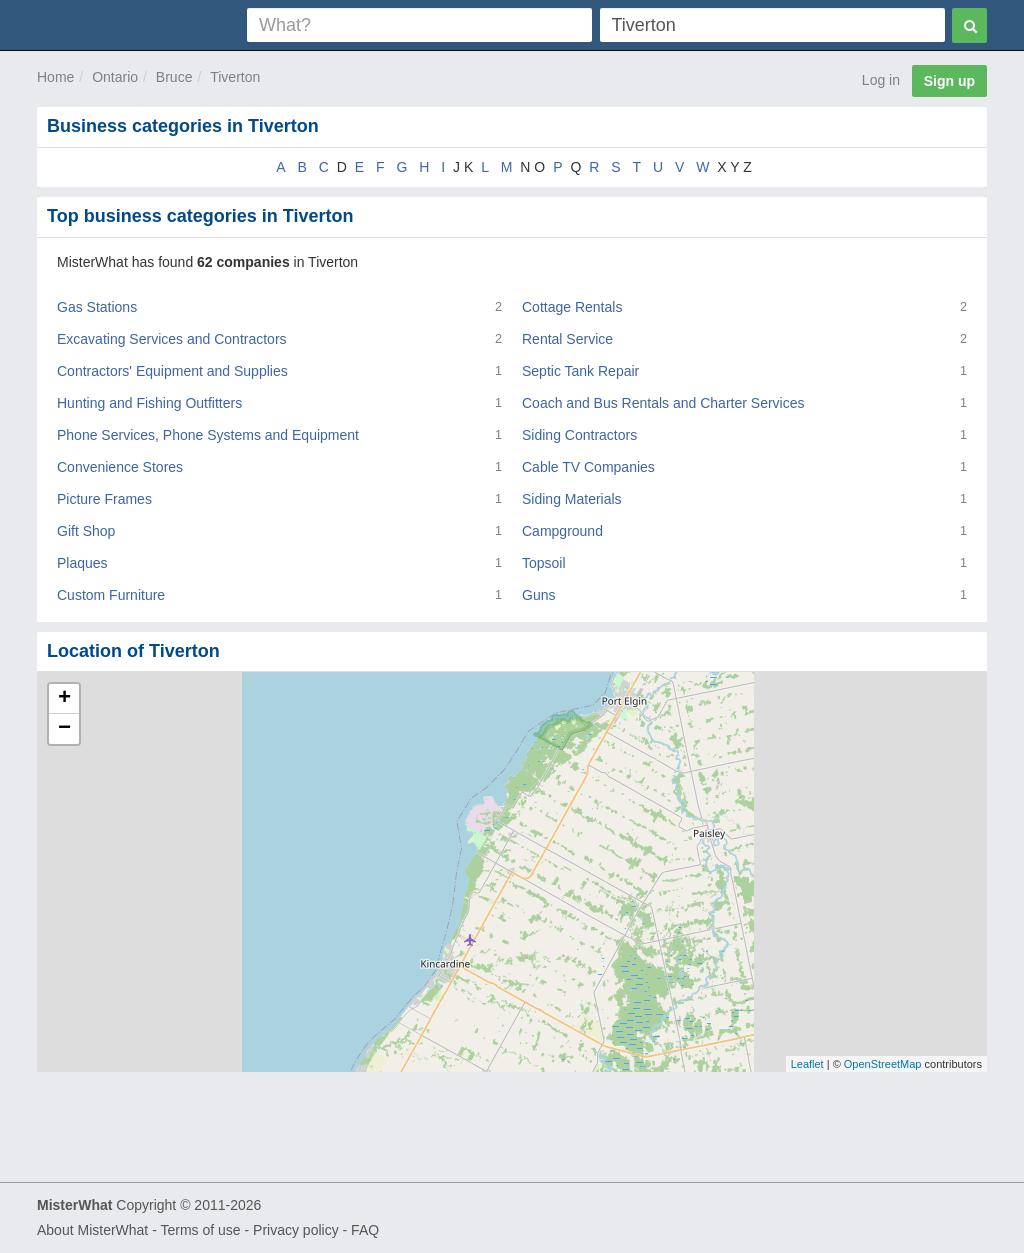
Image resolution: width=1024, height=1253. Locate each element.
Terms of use (200, 1230)
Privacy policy (296, 1230)
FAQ (365, 1230)
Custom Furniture (111, 595)
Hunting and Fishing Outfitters (149, 403)
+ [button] (64, 699)
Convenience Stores (120, 467)
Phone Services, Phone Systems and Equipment (208, 435)
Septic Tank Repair (580, 371)
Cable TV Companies (588, 467)
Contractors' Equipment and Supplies (172, 371)
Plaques (82, 563)
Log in (881, 80)
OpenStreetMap (883, 1064)
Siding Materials (572, 499)
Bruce (174, 77)
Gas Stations (97, 307)
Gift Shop (86, 531)
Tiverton (235, 77)
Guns (538, 595)
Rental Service (567, 339)
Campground (562, 531)
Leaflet (807, 1064)
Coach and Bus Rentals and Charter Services (663, 403)
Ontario (115, 77)
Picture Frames (104, 499)
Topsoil (544, 563)
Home (55, 77)
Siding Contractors (579, 435)
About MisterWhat (92, 1230)
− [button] (64, 729)
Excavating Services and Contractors (172, 339)
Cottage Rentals (572, 307)
